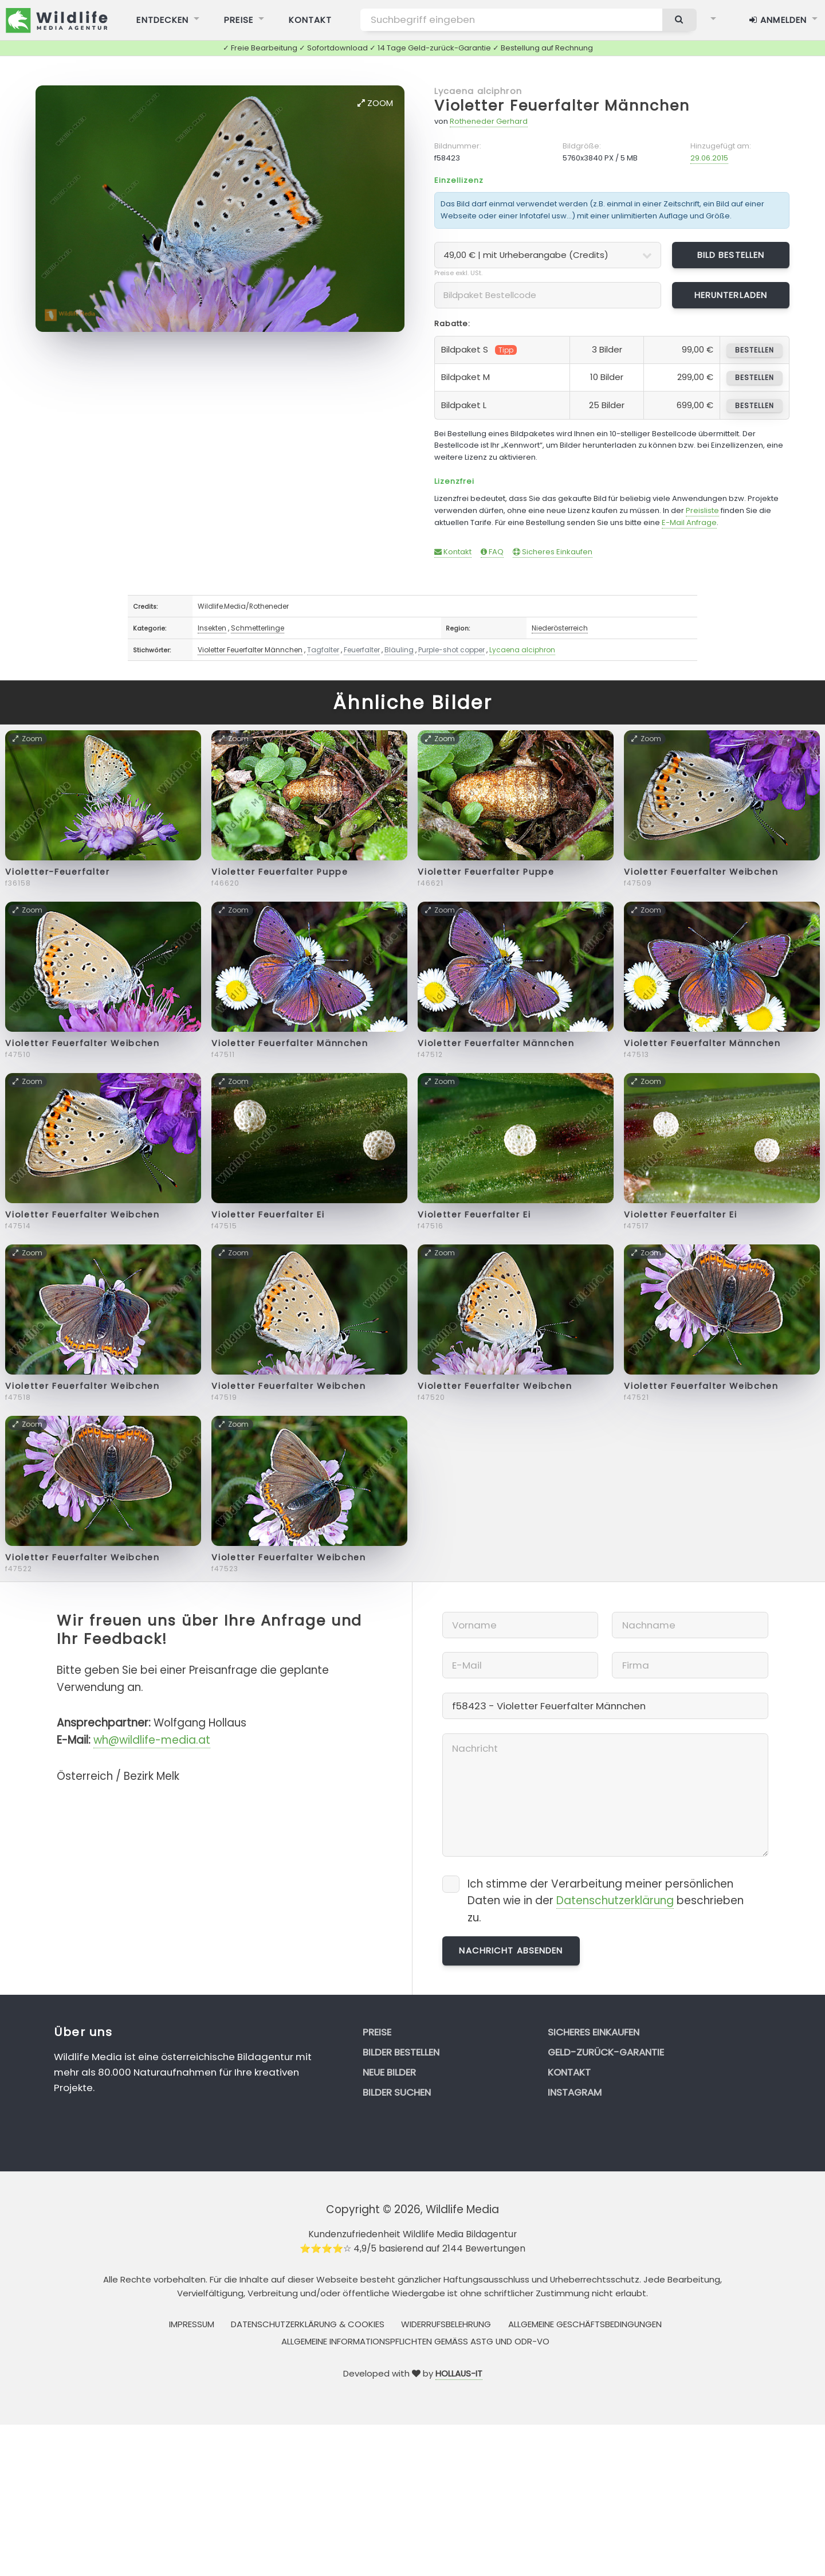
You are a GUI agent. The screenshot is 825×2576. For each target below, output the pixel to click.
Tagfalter (323, 650)
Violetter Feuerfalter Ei (267, 1214)
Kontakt (453, 551)
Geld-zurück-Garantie (606, 2052)
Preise (377, 2032)
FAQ (492, 551)
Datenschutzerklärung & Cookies (307, 2324)
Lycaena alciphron (478, 91)
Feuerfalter (362, 650)
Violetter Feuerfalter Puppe (279, 872)
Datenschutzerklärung (615, 1900)
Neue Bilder (389, 2072)
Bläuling (399, 650)
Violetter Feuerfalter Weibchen (701, 872)
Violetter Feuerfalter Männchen (562, 106)
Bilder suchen (397, 2092)
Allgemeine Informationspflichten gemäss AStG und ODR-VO (415, 2341)
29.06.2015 (709, 157)
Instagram (575, 2092)
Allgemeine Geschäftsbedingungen (585, 2324)
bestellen (754, 350)
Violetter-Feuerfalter (57, 872)
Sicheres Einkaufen (552, 551)
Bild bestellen (731, 255)
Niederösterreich (560, 628)
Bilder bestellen (401, 2052)
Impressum (191, 2324)
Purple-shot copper (451, 650)
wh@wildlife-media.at (151, 1740)
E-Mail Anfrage (689, 522)
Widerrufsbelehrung (446, 2324)
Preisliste (702, 510)
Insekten (212, 628)
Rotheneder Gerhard (489, 121)
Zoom (375, 103)
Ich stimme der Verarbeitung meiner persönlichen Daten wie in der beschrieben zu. (605, 1901)
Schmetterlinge (257, 628)
